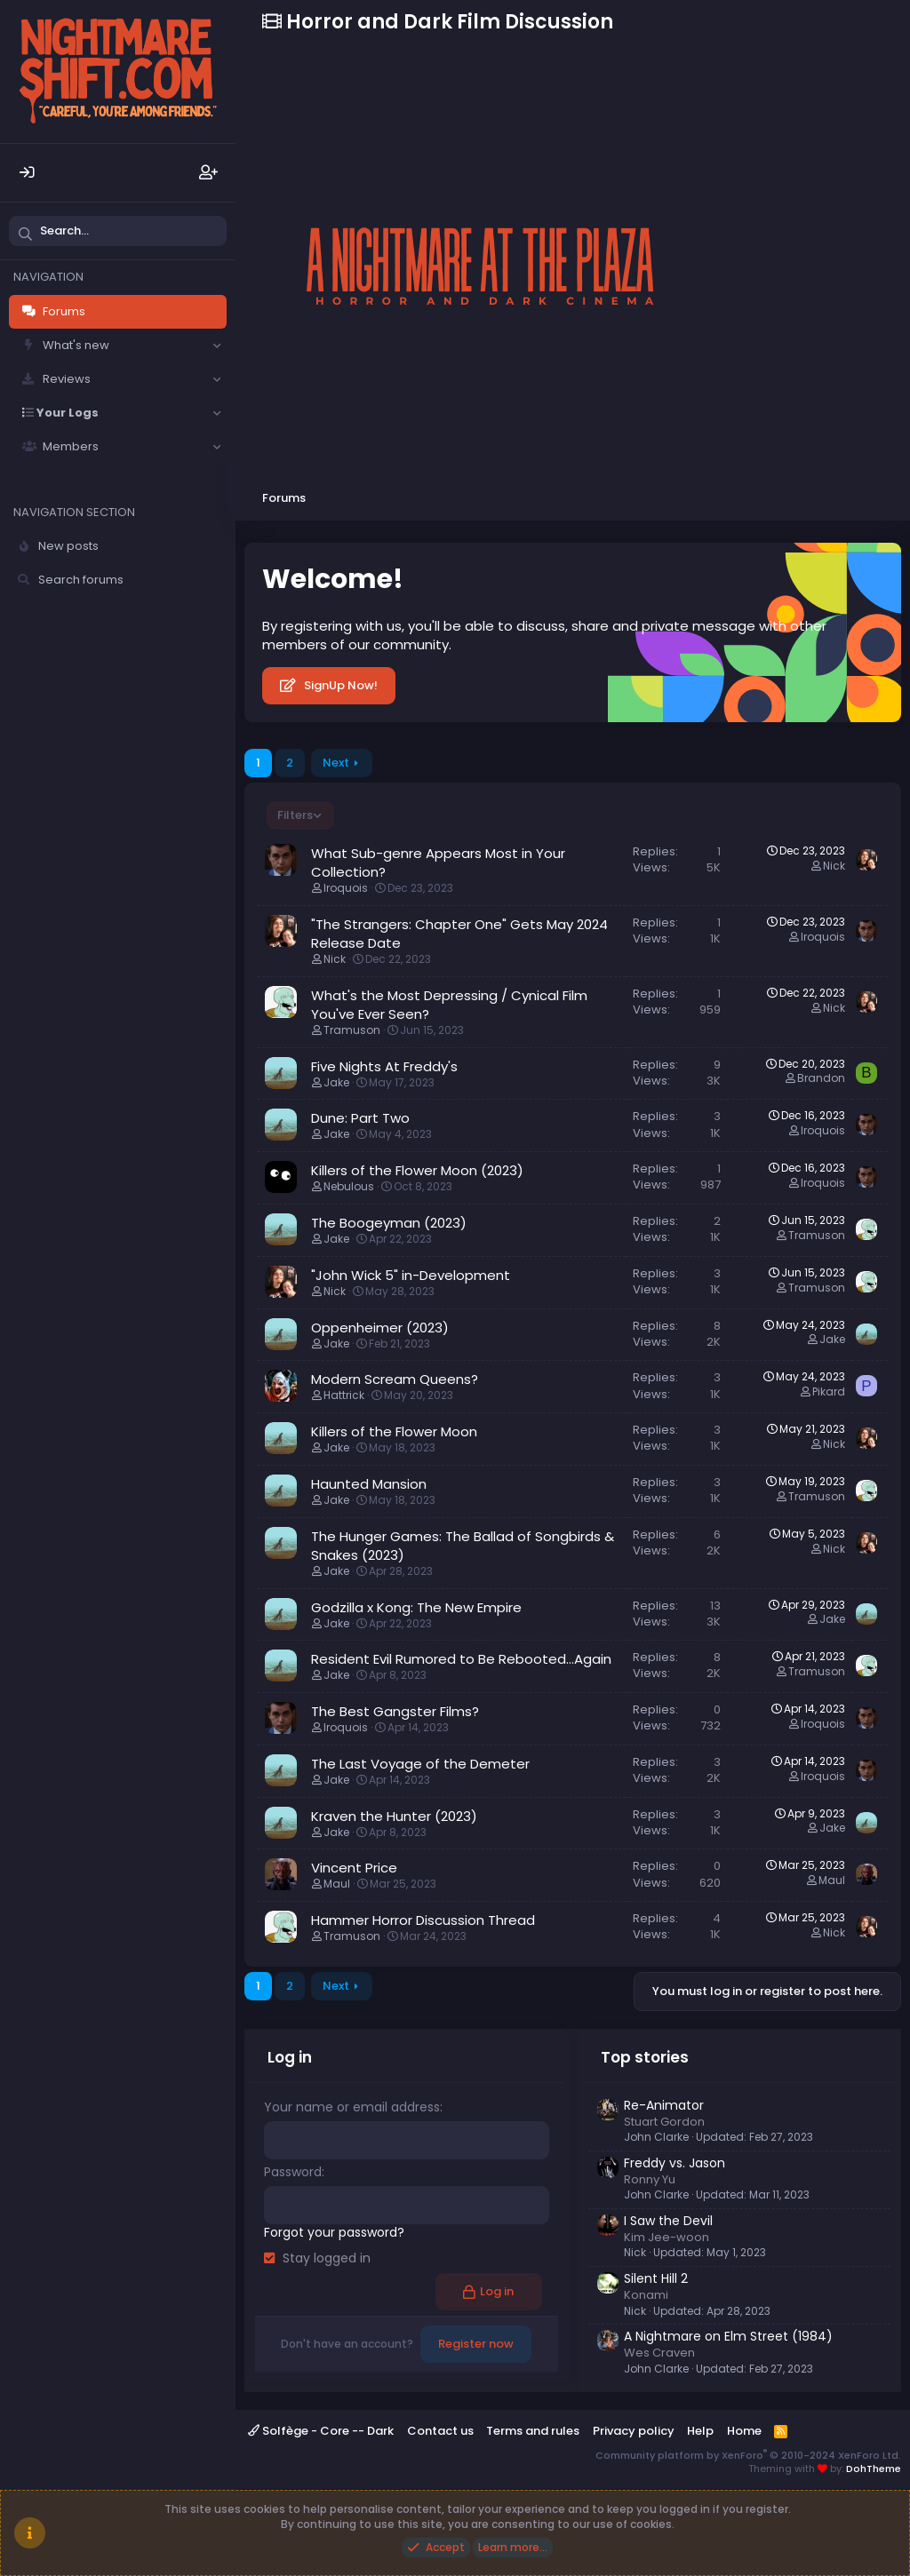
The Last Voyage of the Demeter (420, 1763)
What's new (76, 345)
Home (744, 2430)
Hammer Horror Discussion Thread (423, 1920)
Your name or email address (352, 2107)
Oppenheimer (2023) (380, 1327)
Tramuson (351, 1030)
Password (293, 2172)
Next (336, 762)
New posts (68, 545)
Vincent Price (354, 1867)
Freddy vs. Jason (674, 2163)
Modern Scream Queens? (394, 1379)
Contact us (440, 2430)
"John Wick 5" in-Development (410, 1275)
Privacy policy (634, 2430)
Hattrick (343, 1395)
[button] (217, 345)
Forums (64, 311)
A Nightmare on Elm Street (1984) (728, 2336)
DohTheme (873, 2468)
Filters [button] (295, 815)
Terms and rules (532, 2430)
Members (71, 446)
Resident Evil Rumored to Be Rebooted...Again (461, 1659)
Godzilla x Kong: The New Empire (416, 1607)
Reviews (67, 378)
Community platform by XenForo (748, 2455)
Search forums (81, 579)
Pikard (828, 1391)
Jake (336, 1082)
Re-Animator (664, 2105)
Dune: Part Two (360, 1118)
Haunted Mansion (369, 1484)
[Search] (118, 231)
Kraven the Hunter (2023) (394, 1816)
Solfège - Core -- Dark (321, 2430)
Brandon (821, 1077)
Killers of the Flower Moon (394, 1431)
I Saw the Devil (668, 2221)
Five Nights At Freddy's (384, 1066)
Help (700, 2430)
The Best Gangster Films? (395, 1711)
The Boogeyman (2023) (389, 1222)
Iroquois (345, 887)
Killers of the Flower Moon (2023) (417, 1170)
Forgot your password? (334, 2231)
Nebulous (348, 1186)
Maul (336, 1883)
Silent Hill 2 (656, 2278)
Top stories (645, 2057)
